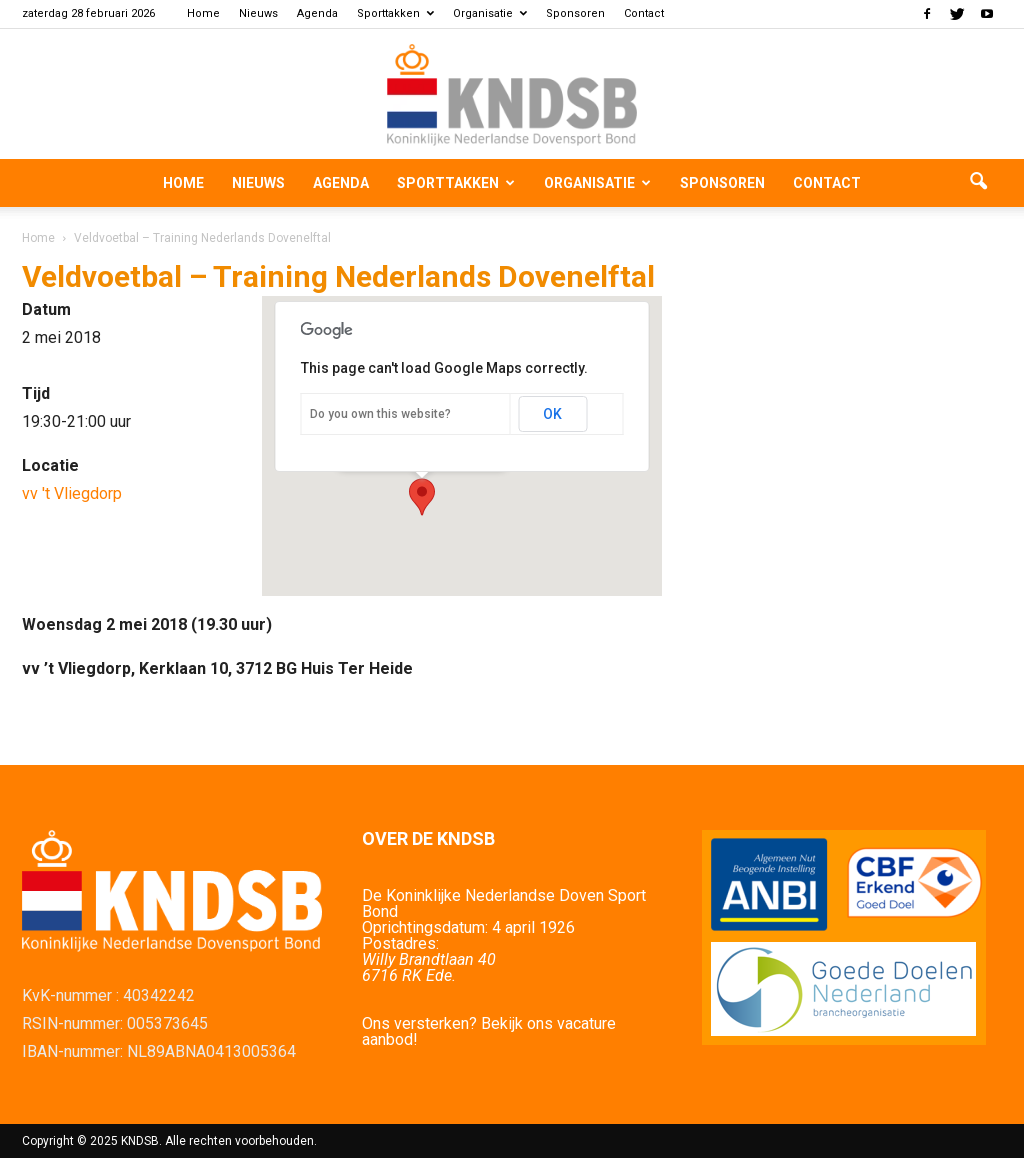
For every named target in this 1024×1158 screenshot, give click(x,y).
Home (203, 13)
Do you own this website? (380, 414)
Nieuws (258, 13)
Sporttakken (395, 13)
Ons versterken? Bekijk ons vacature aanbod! (489, 1031)
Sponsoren (575, 13)
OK (552, 414)
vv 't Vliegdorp (72, 493)
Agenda (317, 13)
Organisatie (490, 13)
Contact (644, 13)
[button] (978, 183)
